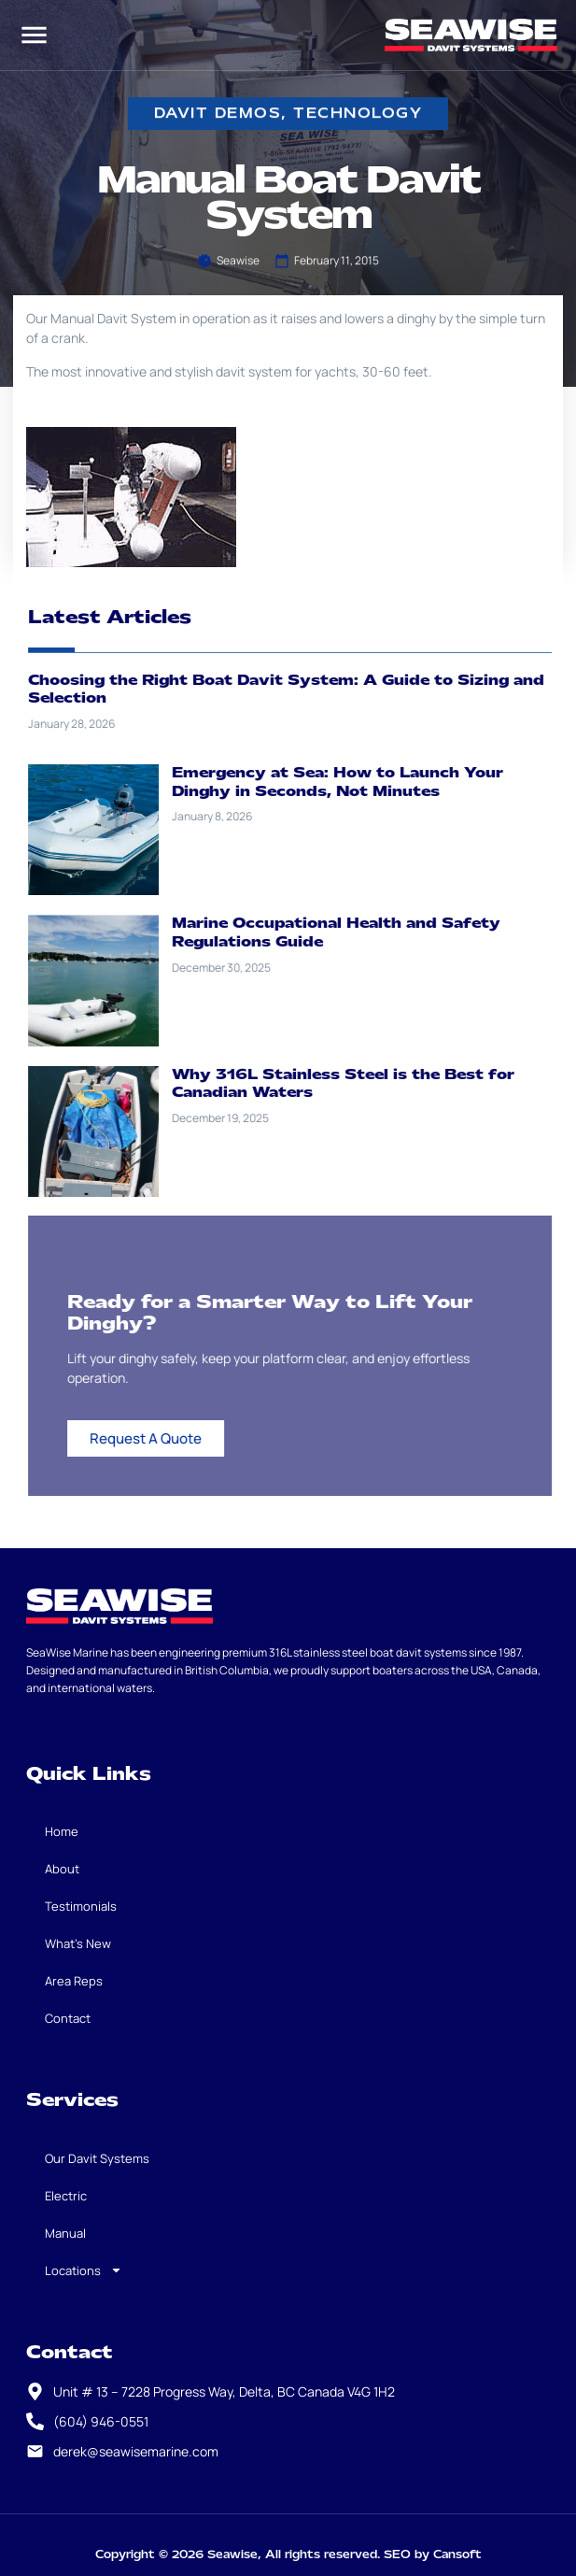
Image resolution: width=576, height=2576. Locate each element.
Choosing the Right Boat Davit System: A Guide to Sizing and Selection (304, 689)
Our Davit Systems (97, 2158)
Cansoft (457, 2554)
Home (61, 1831)
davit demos (218, 114)
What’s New (78, 1943)
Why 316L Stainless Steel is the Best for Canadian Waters (361, 1084)
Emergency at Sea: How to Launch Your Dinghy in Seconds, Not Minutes (356, 782)
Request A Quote (163, 1438)
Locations (83, 2270)
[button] (34, 35)
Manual (65, 2233)
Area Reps (74, 1980)
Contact (68, 2018)
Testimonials (81, 1906)
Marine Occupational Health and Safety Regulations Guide (354, 932)
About (62, 1868)
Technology (357, 114)
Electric (66, 2195)
